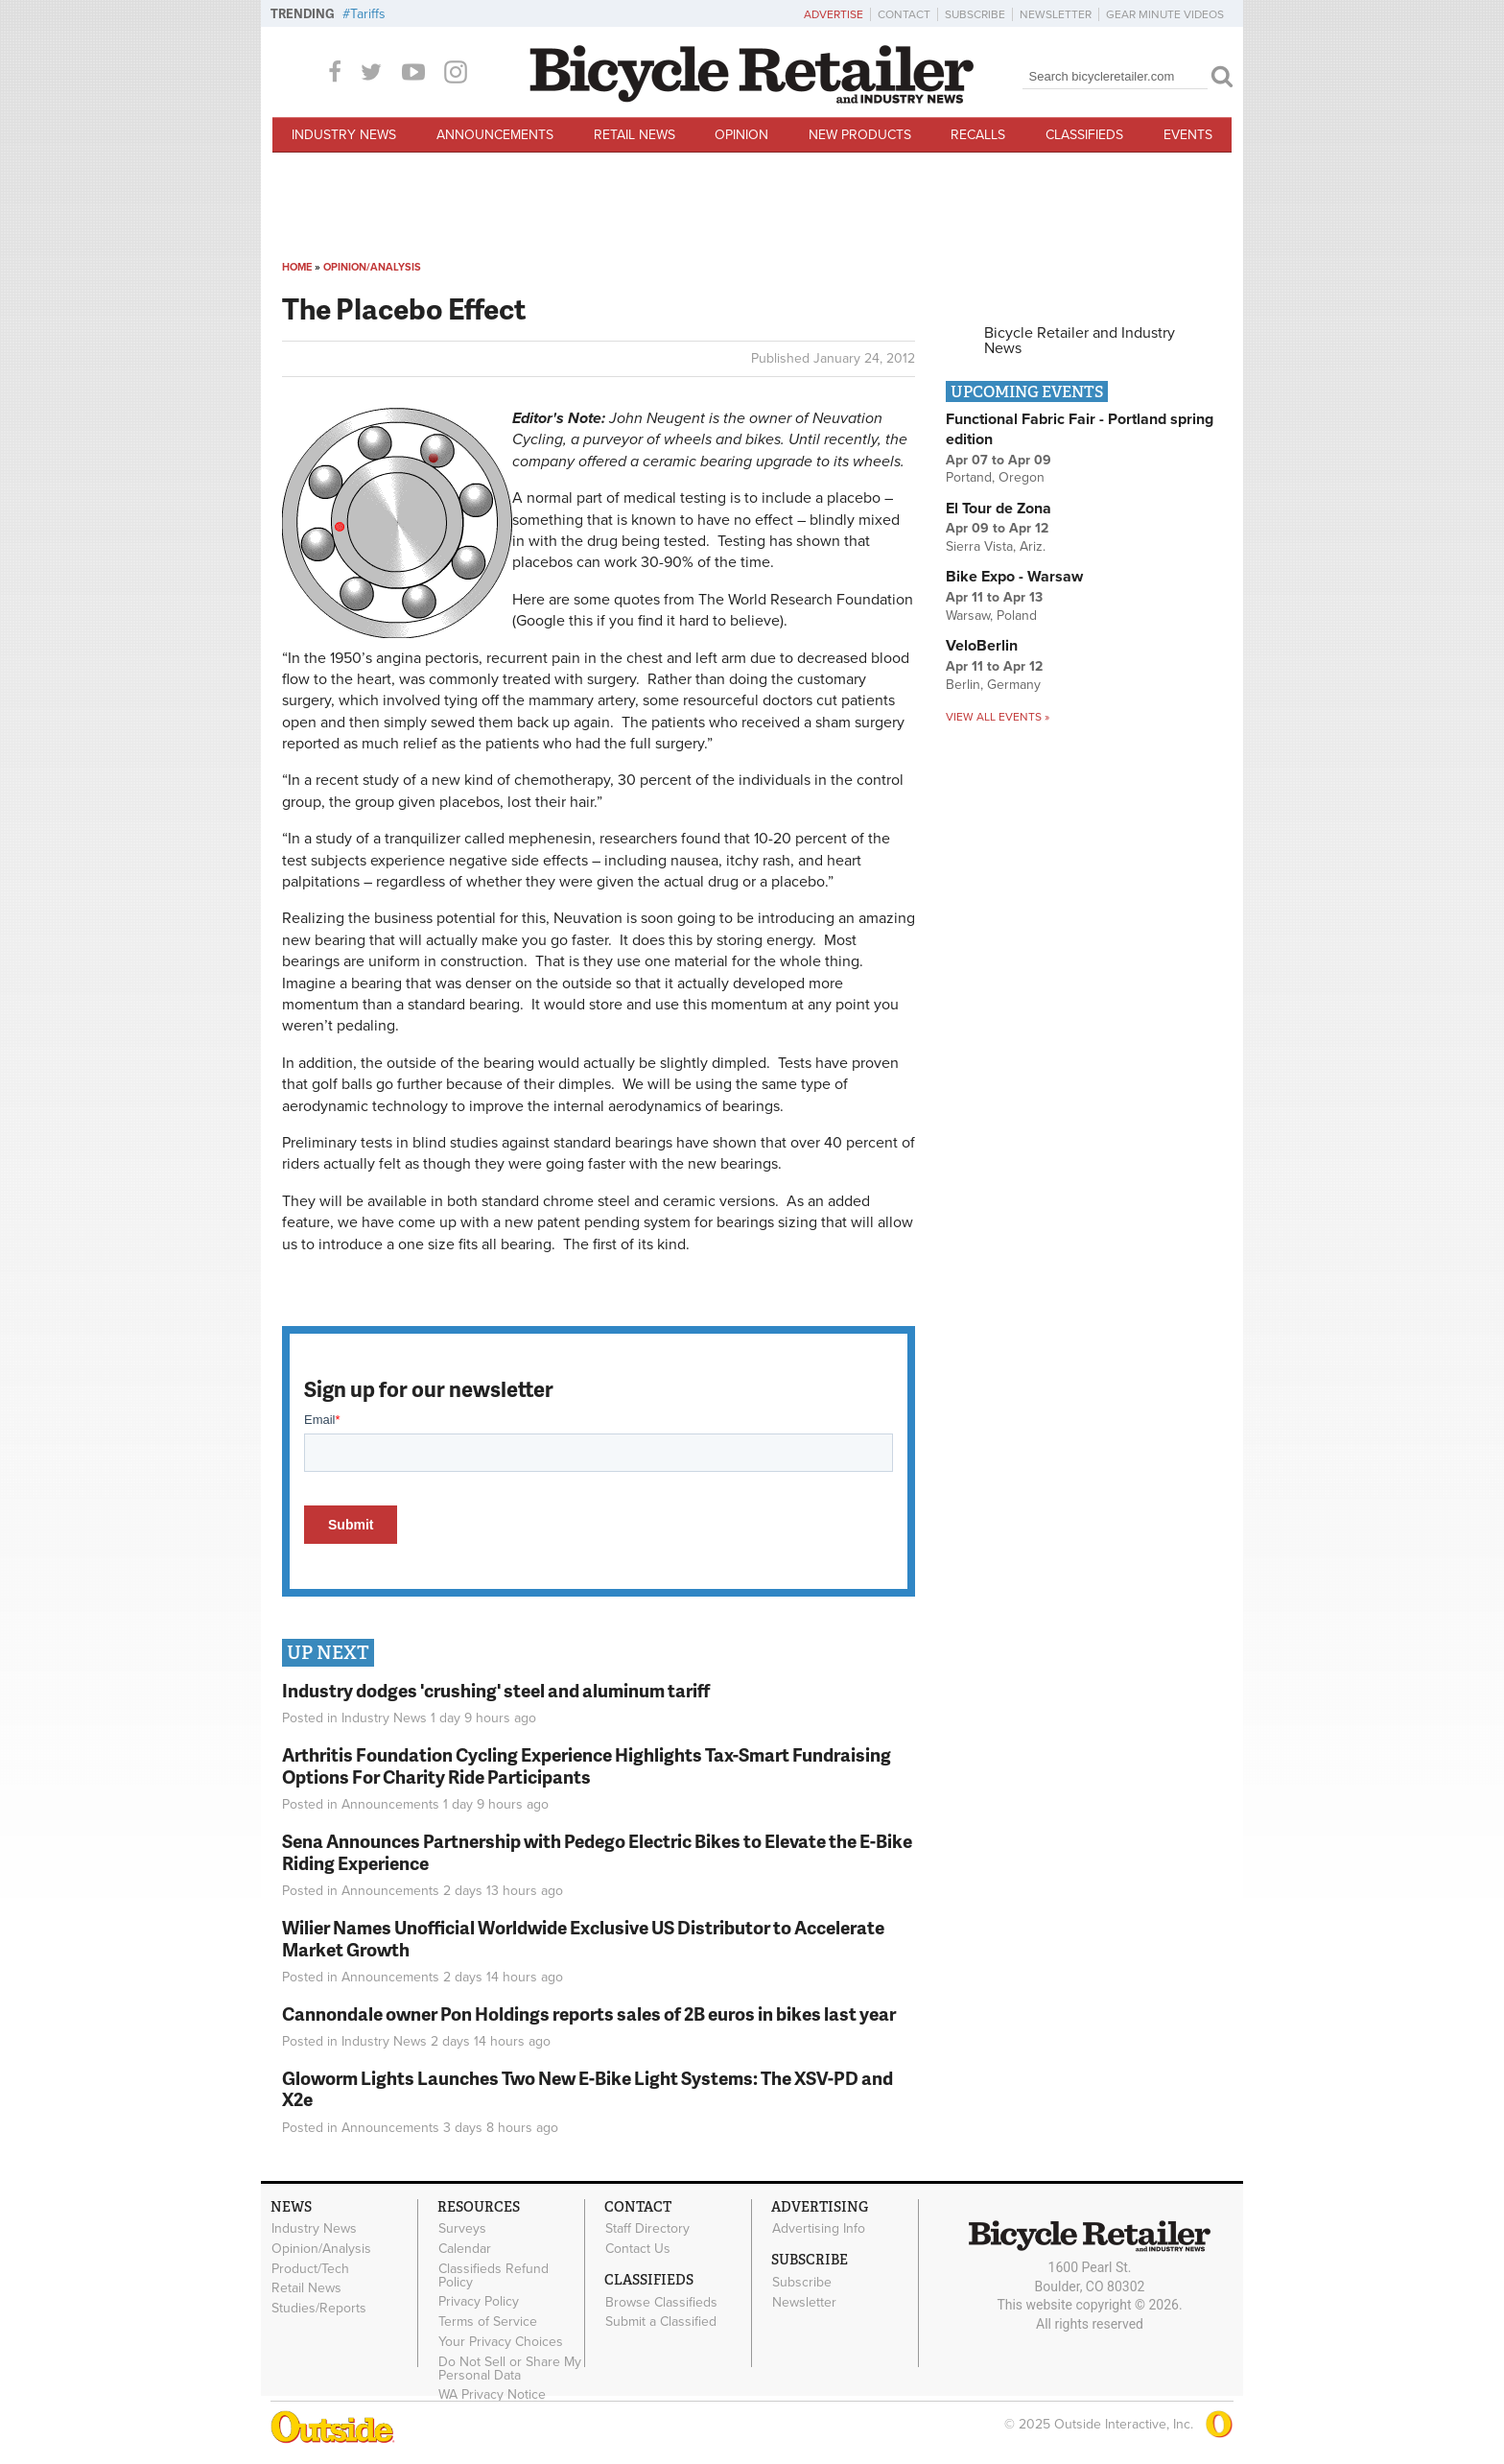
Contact (904, 14)
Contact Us (637, 2248)
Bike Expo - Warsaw (1014, 576)
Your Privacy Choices (500, 2341)
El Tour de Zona (998, 508)
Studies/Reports (318, 2308)
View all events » (997, 716)
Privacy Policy (478, 2302)
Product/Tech (310, 2268)
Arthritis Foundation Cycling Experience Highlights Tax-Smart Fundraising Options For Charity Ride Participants (586, 1765)
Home (297, 267)
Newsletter (1056, 14)
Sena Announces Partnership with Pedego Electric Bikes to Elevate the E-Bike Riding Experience (597, 1852)
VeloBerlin (982, 645)
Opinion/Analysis (372, 267)
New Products (860, 135)
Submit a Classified (661, 2322)
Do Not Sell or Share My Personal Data (509, 2368)
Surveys (462, 2229)
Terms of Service (487, 2322)
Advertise (833, 14)
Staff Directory (647, 2229)
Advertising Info (818, 2229)
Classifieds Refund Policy (493, 2275)
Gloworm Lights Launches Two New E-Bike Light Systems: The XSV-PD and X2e (587, 2089)
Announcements (494, 135)
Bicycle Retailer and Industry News (1079, 340)
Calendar (464, 2248)
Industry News (344, 135)
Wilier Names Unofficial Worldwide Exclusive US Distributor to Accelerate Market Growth (583, 1938)
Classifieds (1084, 135)
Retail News (634, 135)
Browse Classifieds (661, 2302)
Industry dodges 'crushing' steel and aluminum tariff (496, 1690)
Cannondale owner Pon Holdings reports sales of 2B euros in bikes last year (589, 2013)
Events (1187, 135)
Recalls (978, 135)
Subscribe (975, 14)
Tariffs (368, 14)
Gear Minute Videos (1165, 14)
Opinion (741, 135)
